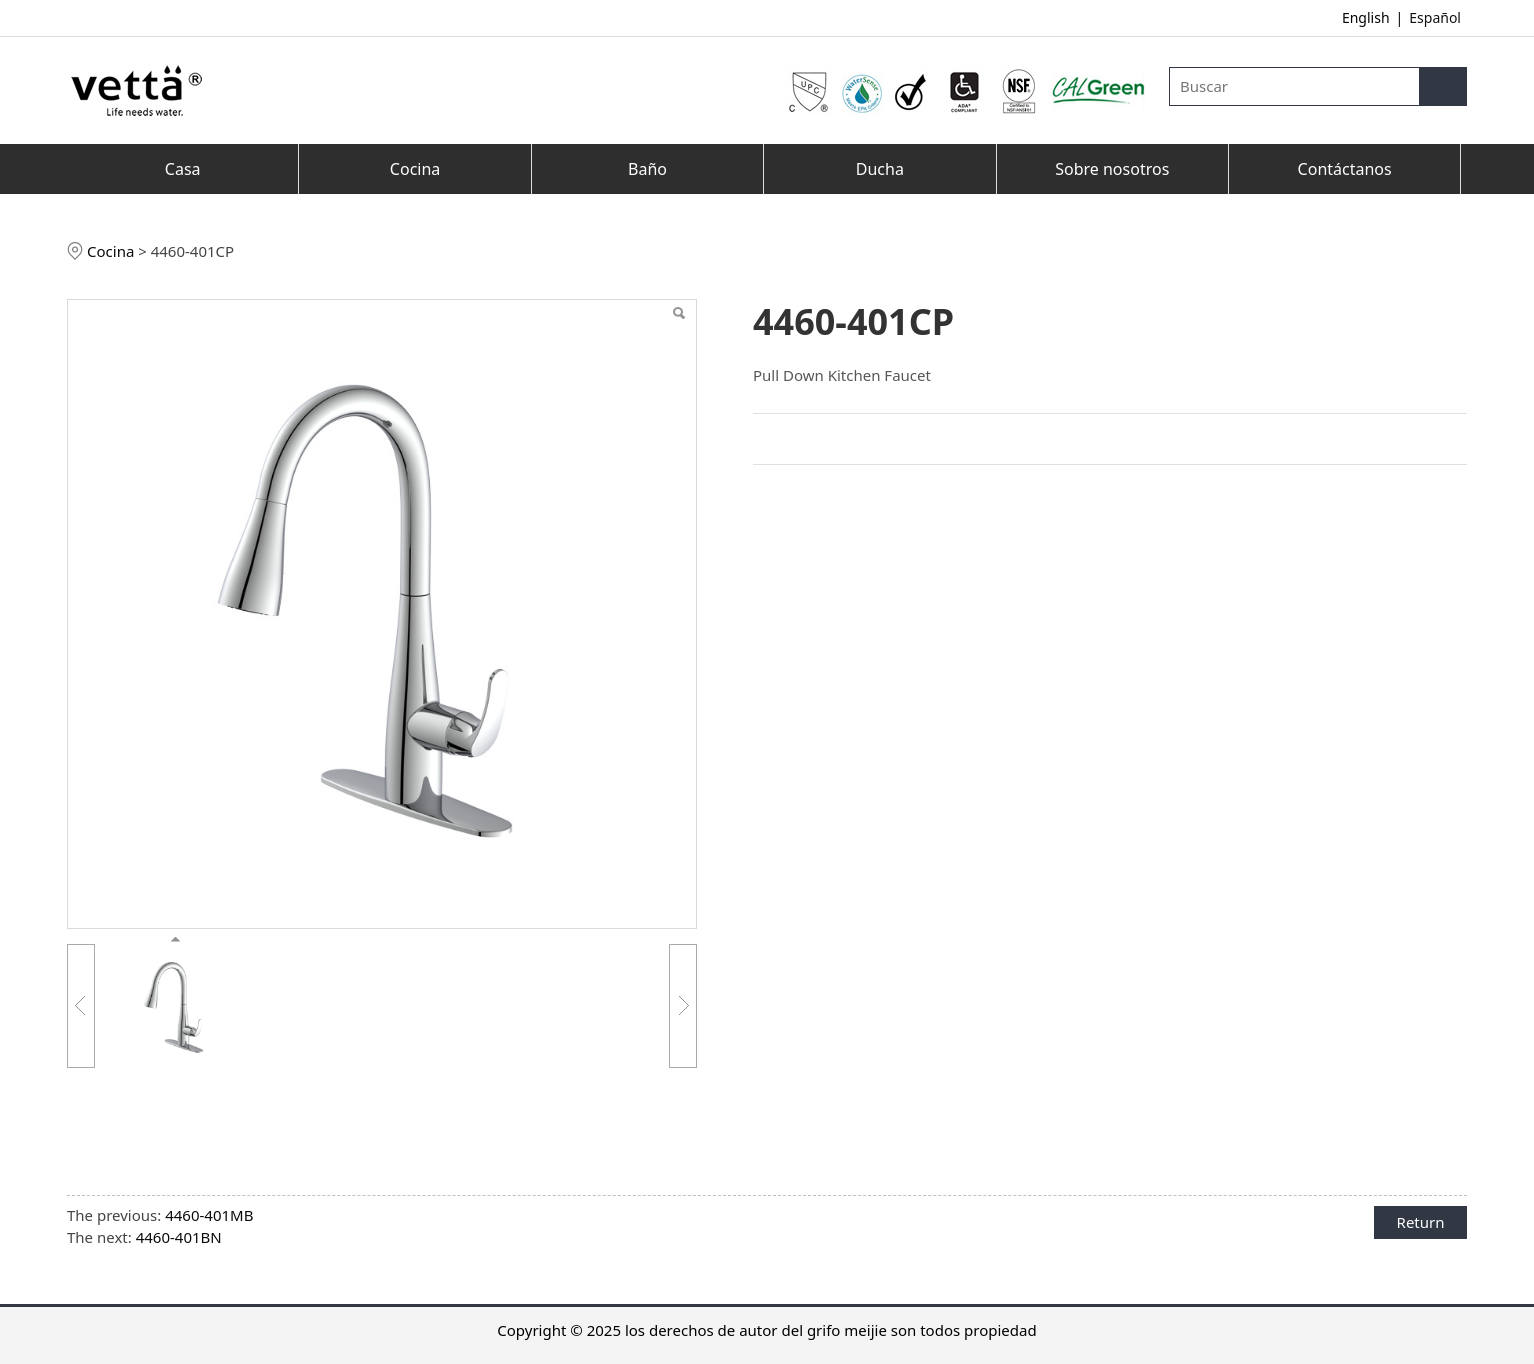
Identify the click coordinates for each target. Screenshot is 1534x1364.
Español (1435, 17)
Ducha (880, 169)
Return (1421, 1222)
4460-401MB (209, 1215)
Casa (183, 169)
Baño (647, 169)
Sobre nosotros (1112, 169)
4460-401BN (179, 1237)
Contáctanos (1345, 169)
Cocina (415, 169)
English (1366, 17)
